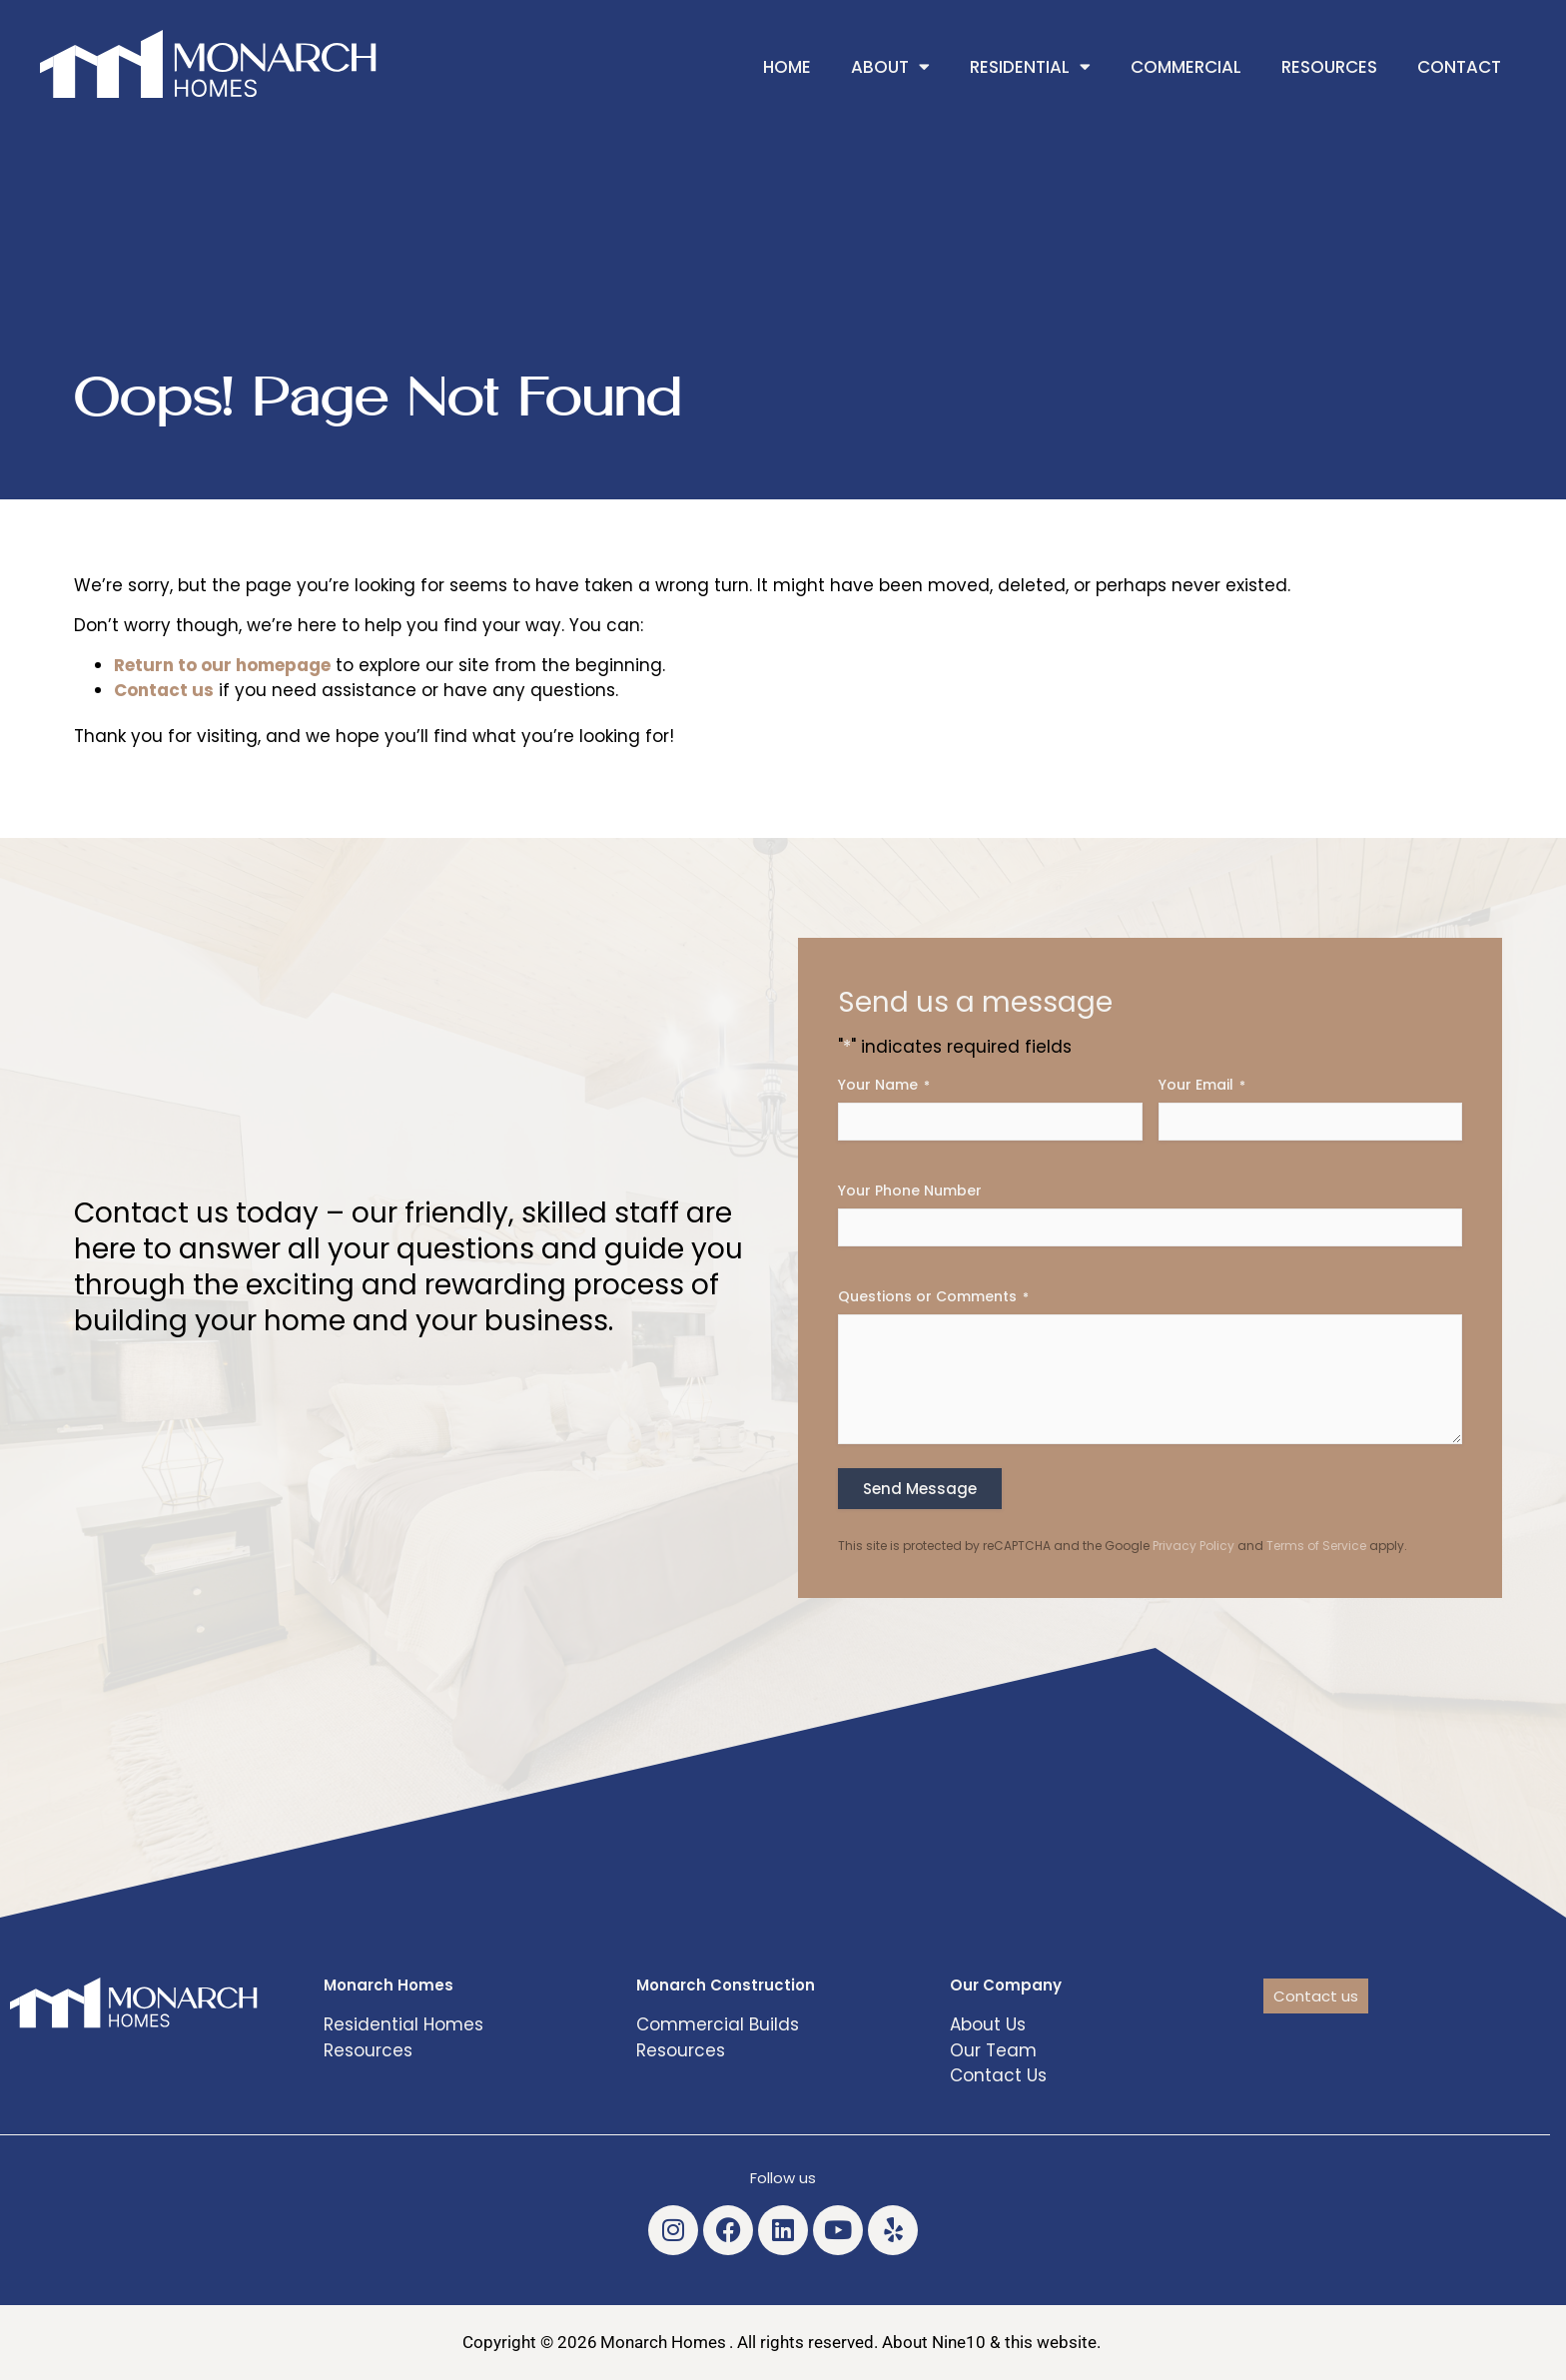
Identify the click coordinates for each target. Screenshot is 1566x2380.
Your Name (884, 1085)
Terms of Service (1316, 1545)
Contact (1459, 67)
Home (787, 67)
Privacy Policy (1193, 1545)
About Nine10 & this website (989, 2342)
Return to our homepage (222, 665)
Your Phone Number (910, 1190)
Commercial (1186, 67)
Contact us (164, 690)
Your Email (1202, 1085)
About (890, 66)
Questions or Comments (933, 1296)
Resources (1329, 67)
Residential (1030, 66)
